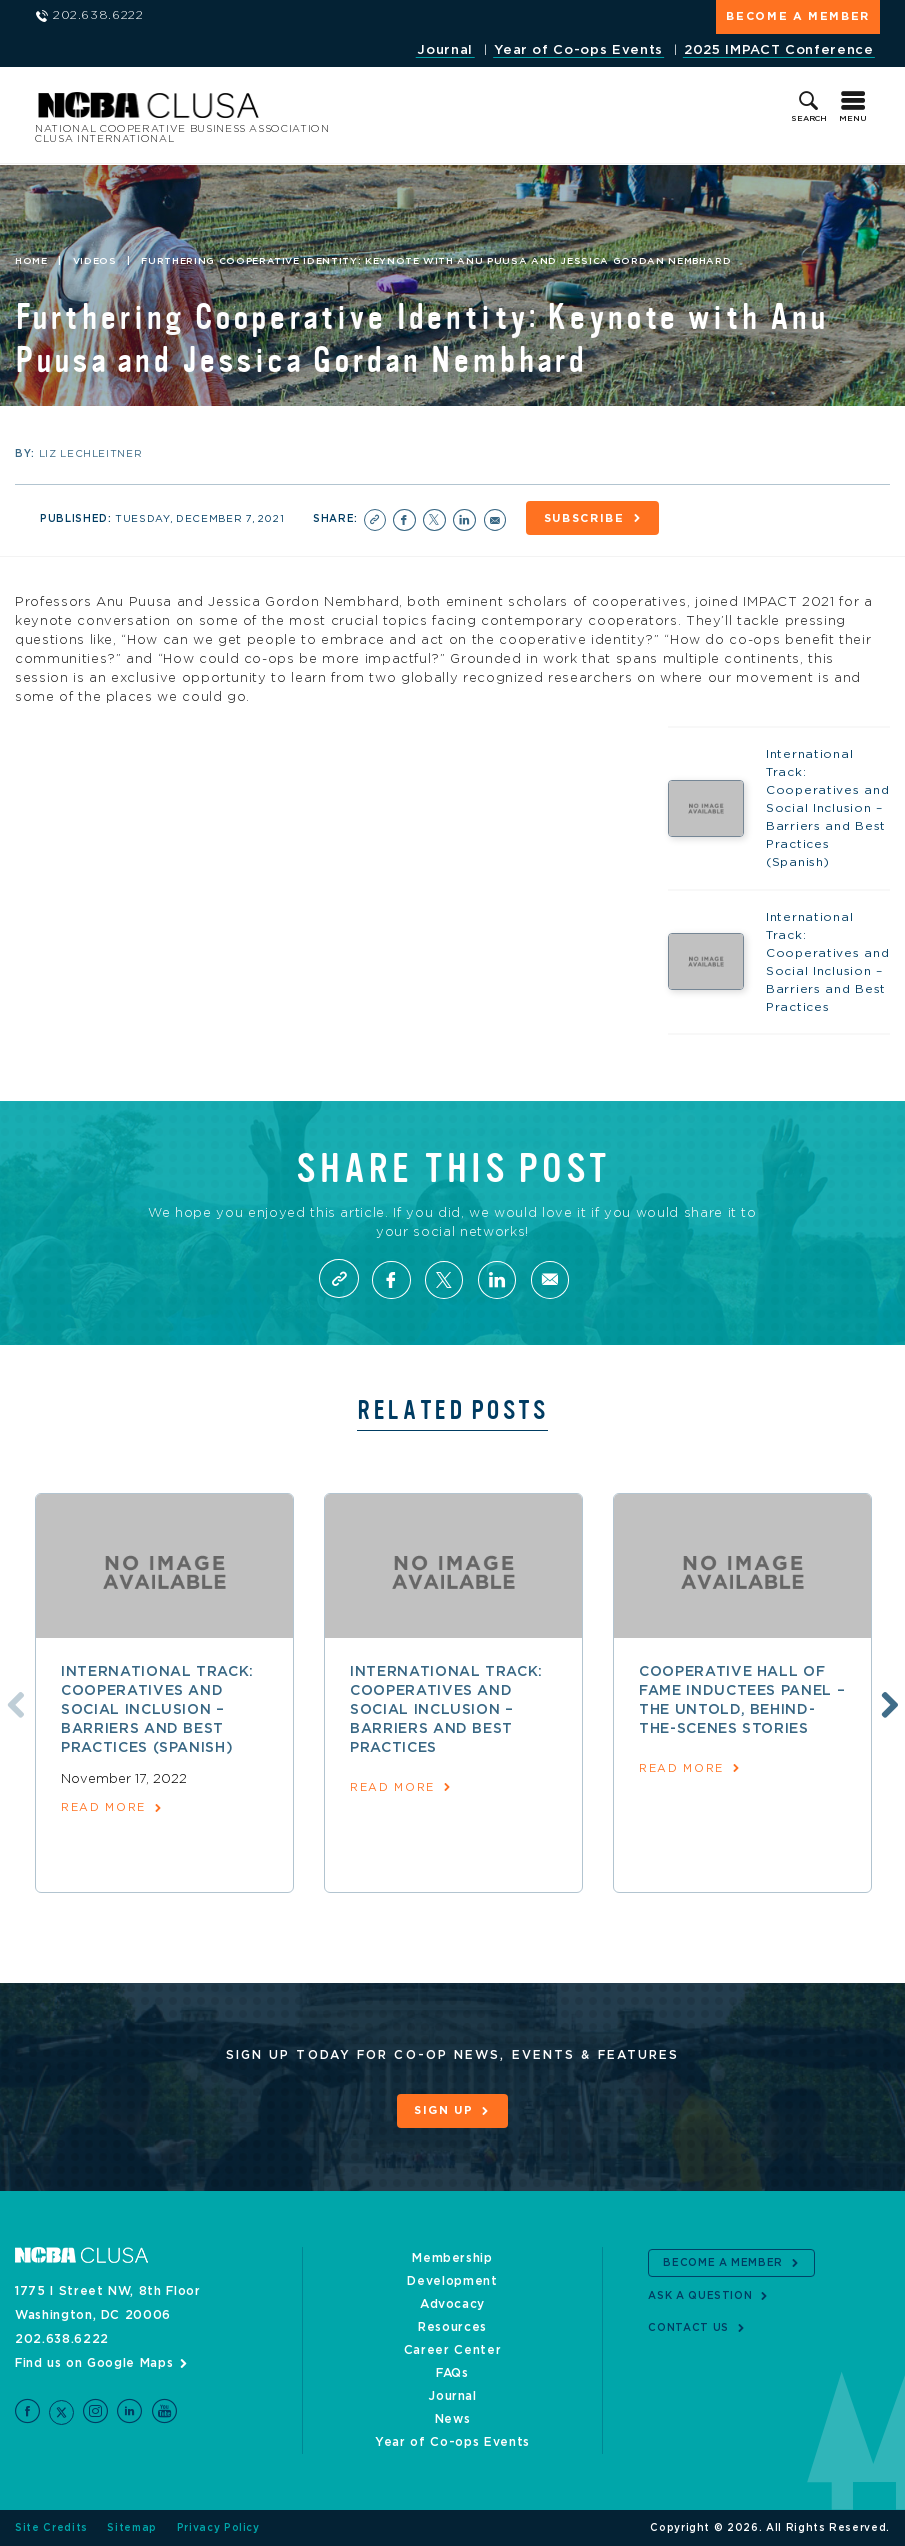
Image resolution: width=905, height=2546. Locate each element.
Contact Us (688, 2328)
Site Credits (51, 2528)
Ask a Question (700, 2295)
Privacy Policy (218, 2528)
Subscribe (584, 518)
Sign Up (444, 2111)
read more (103, 1807)
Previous (13, 1703)
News (453, 2419)
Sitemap (132, 2528)
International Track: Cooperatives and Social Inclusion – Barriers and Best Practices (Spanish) (157, 1710)
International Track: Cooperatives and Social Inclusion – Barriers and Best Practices (446, 1710)
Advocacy (452, 2304)
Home (31, 261)
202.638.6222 (62, 2339)
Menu (853, 119)
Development (452, 2281)
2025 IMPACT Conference (778, 50)
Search (809, 119)
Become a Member (798, 16)
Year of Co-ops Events (578, 50)
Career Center (452, 2350)
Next (887, 1703)
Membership (452, 2258)
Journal (445, 50)
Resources (452, 2327)
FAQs (452, 2373)
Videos (95, 261)
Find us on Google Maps (94, 2363)
